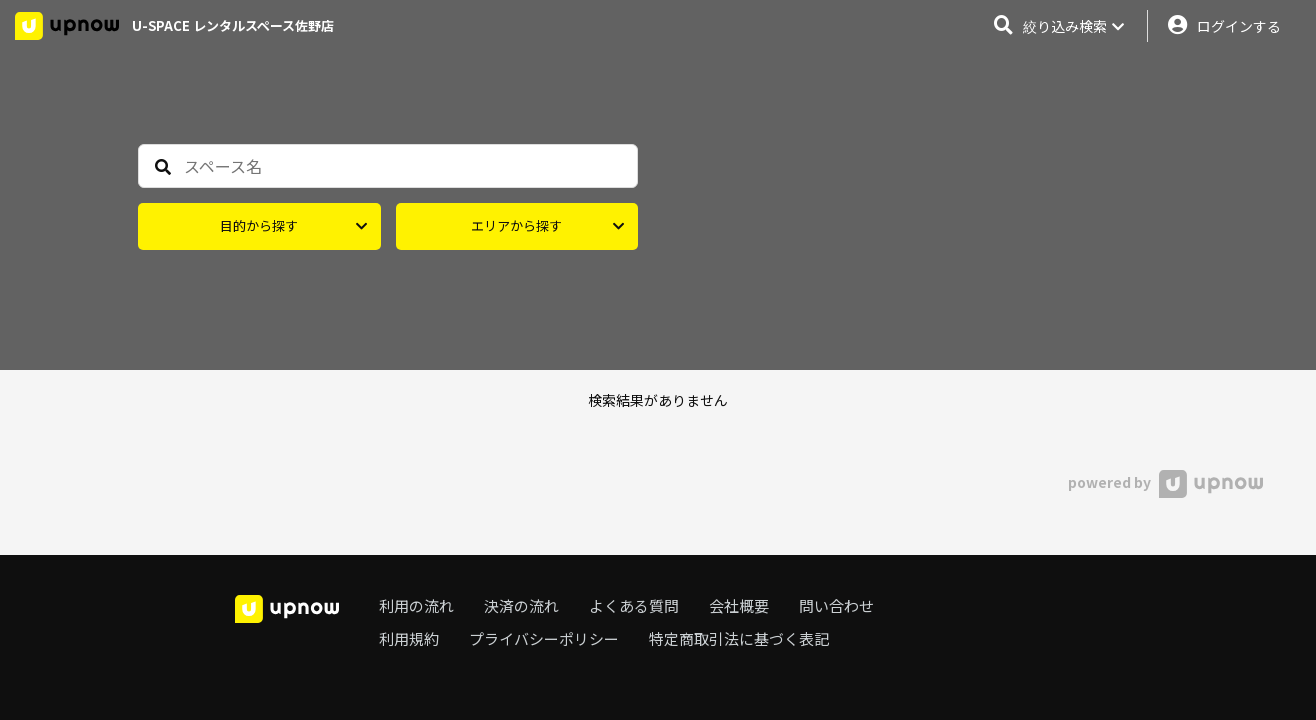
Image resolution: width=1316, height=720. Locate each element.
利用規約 (409, 638)
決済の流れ (521, 605)
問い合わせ (836, 605)
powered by (1165, 482)
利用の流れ (416, 605)
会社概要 (739, 605)
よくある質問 (634, 605)
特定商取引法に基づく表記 (739, 638)
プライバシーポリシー (544, 638)
